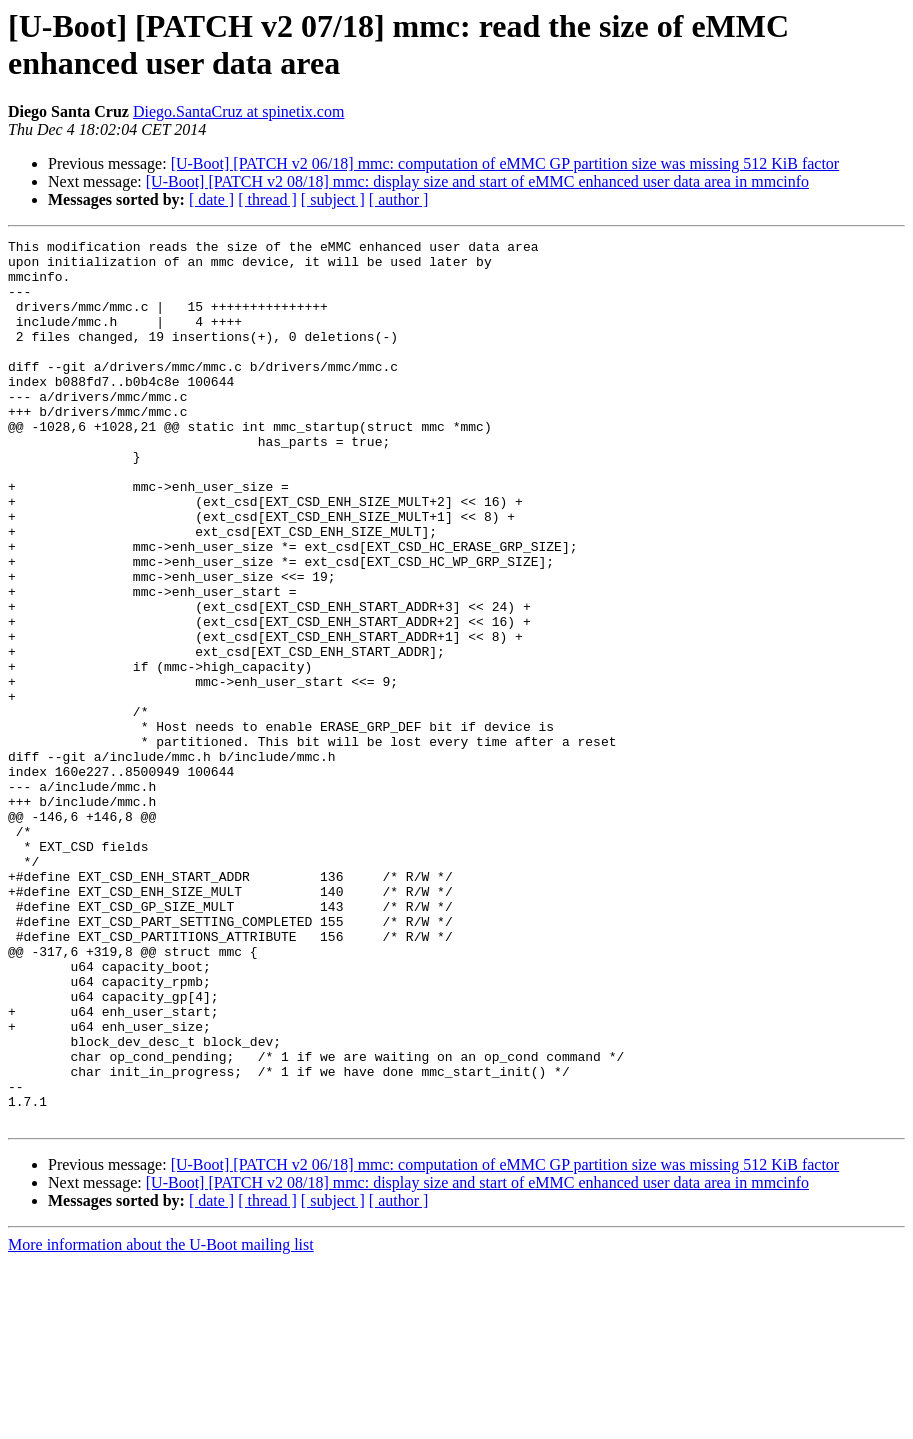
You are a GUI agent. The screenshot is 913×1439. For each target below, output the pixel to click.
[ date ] (211, 199)
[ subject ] (333, 199)
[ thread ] (267, 199)
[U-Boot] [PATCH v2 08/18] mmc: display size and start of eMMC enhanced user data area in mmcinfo (477, 181)
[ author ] (399, 199)
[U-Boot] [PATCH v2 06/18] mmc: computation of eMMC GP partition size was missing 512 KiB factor (505, 163)
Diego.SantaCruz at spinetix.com (239, 111)
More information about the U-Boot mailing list (161, 1421)
